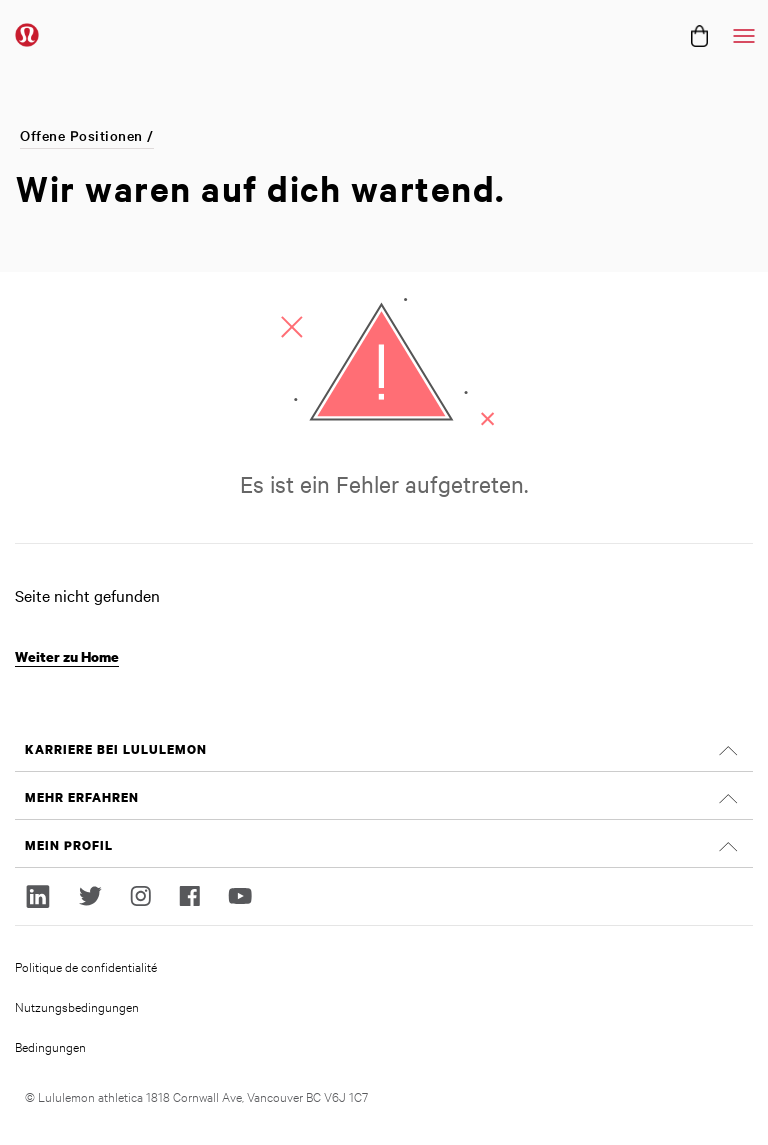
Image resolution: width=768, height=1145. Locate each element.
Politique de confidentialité (86, 966)
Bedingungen (50, 1046)
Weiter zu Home (67, 656)
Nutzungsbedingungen (77, 1006)
